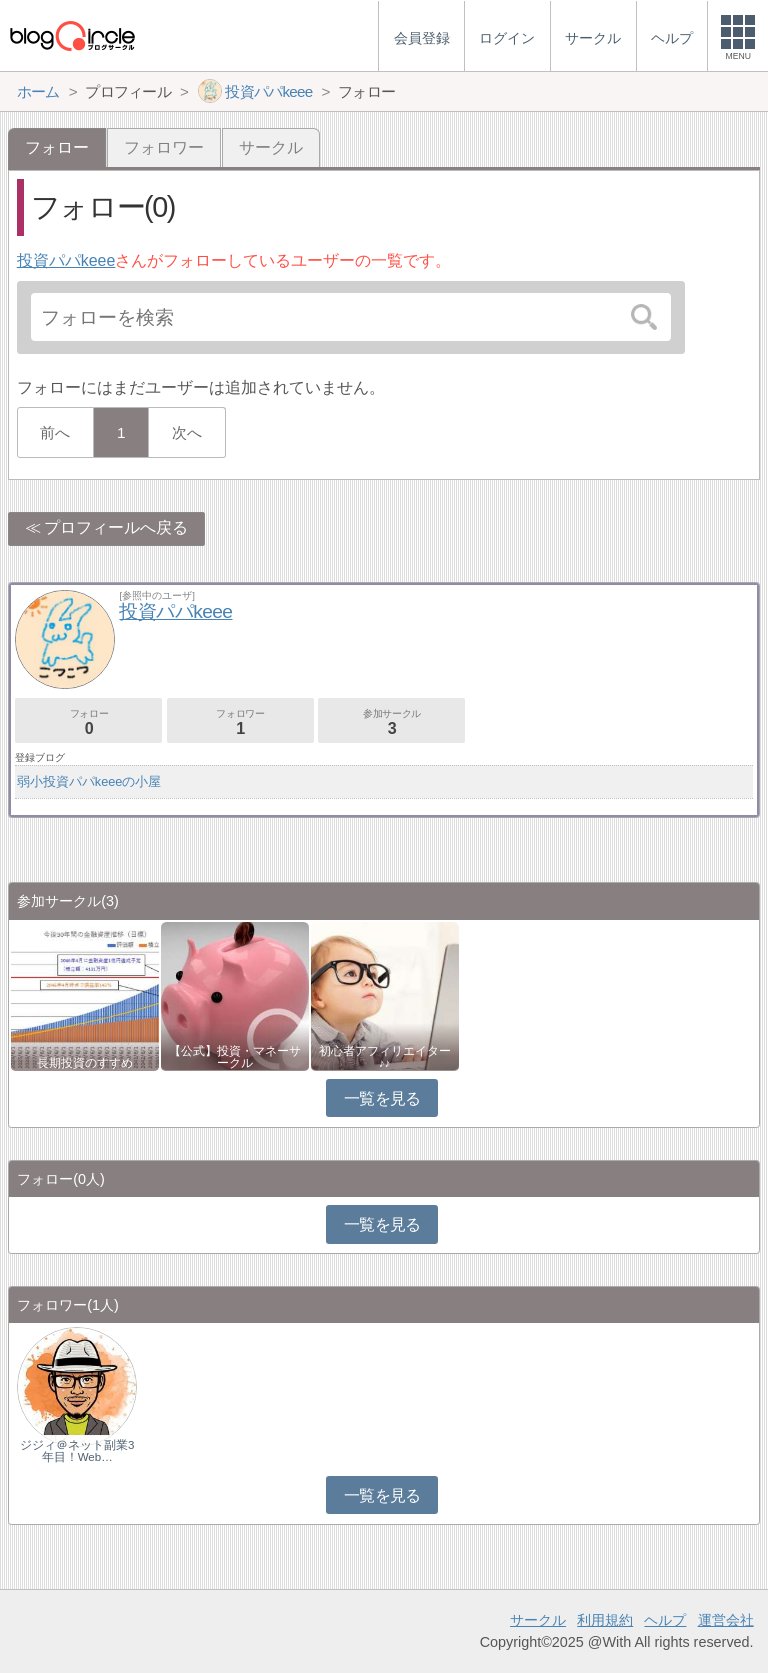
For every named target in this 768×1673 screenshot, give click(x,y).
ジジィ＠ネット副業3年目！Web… (77, 1451)
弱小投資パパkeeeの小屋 (89, 781)
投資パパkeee (66, 260)
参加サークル (391, 722)
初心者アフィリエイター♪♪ (385, 1057)
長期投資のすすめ (85, 1063)
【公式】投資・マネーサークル (235, 1057)
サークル (271, 147)
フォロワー (164, 147)
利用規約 (605, 1620)
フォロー (88, 722)
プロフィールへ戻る (116, 527)
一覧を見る (382, 1098)
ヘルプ (665, 1620)
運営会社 (726, 1620)
